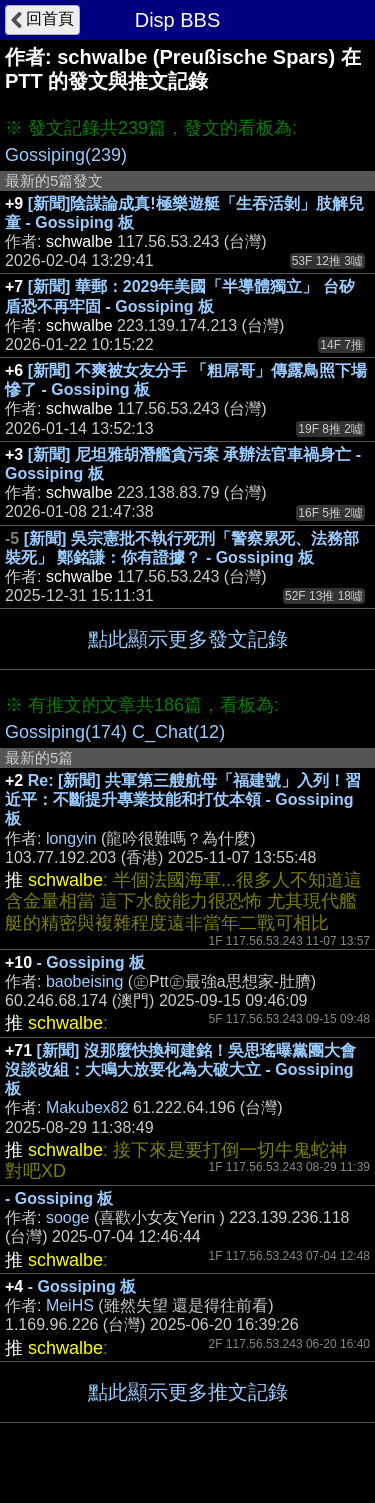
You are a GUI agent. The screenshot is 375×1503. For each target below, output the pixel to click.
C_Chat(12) (178, 732)
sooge (68, 1217)
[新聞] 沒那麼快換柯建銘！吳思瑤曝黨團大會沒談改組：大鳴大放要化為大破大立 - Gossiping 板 (180, 1069)
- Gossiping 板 (91, 962)
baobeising (84, 981)
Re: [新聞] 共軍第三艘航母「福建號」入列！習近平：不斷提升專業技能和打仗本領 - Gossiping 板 (183, 799)
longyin (71, 838)
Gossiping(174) (66, 732)
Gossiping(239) (66, 155)
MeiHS (70, 1305)
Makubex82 (87, 1107)
